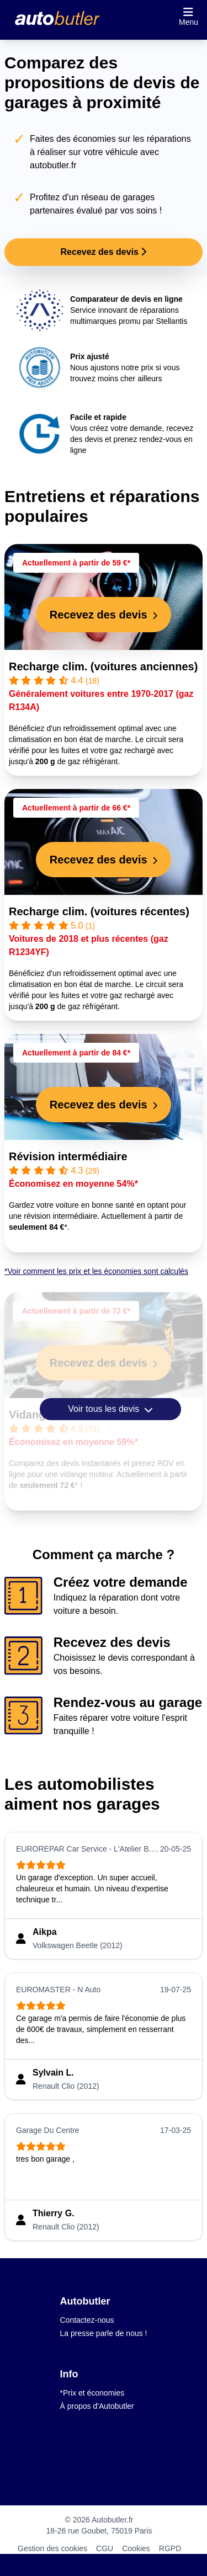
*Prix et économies (92, 2392)
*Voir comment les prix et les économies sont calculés (96, 1271)
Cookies (136, 2548)
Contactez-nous (87, 2320)
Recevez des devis (104, 252)
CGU (104, 2548)
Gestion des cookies (52, 2548)
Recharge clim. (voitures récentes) (99, 911)
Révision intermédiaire (68, 1156)
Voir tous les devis (110, 1409)
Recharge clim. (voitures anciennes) (103, 666)
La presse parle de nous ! (103, 2333)
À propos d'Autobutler (97, 2406)
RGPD (170, 2548)
